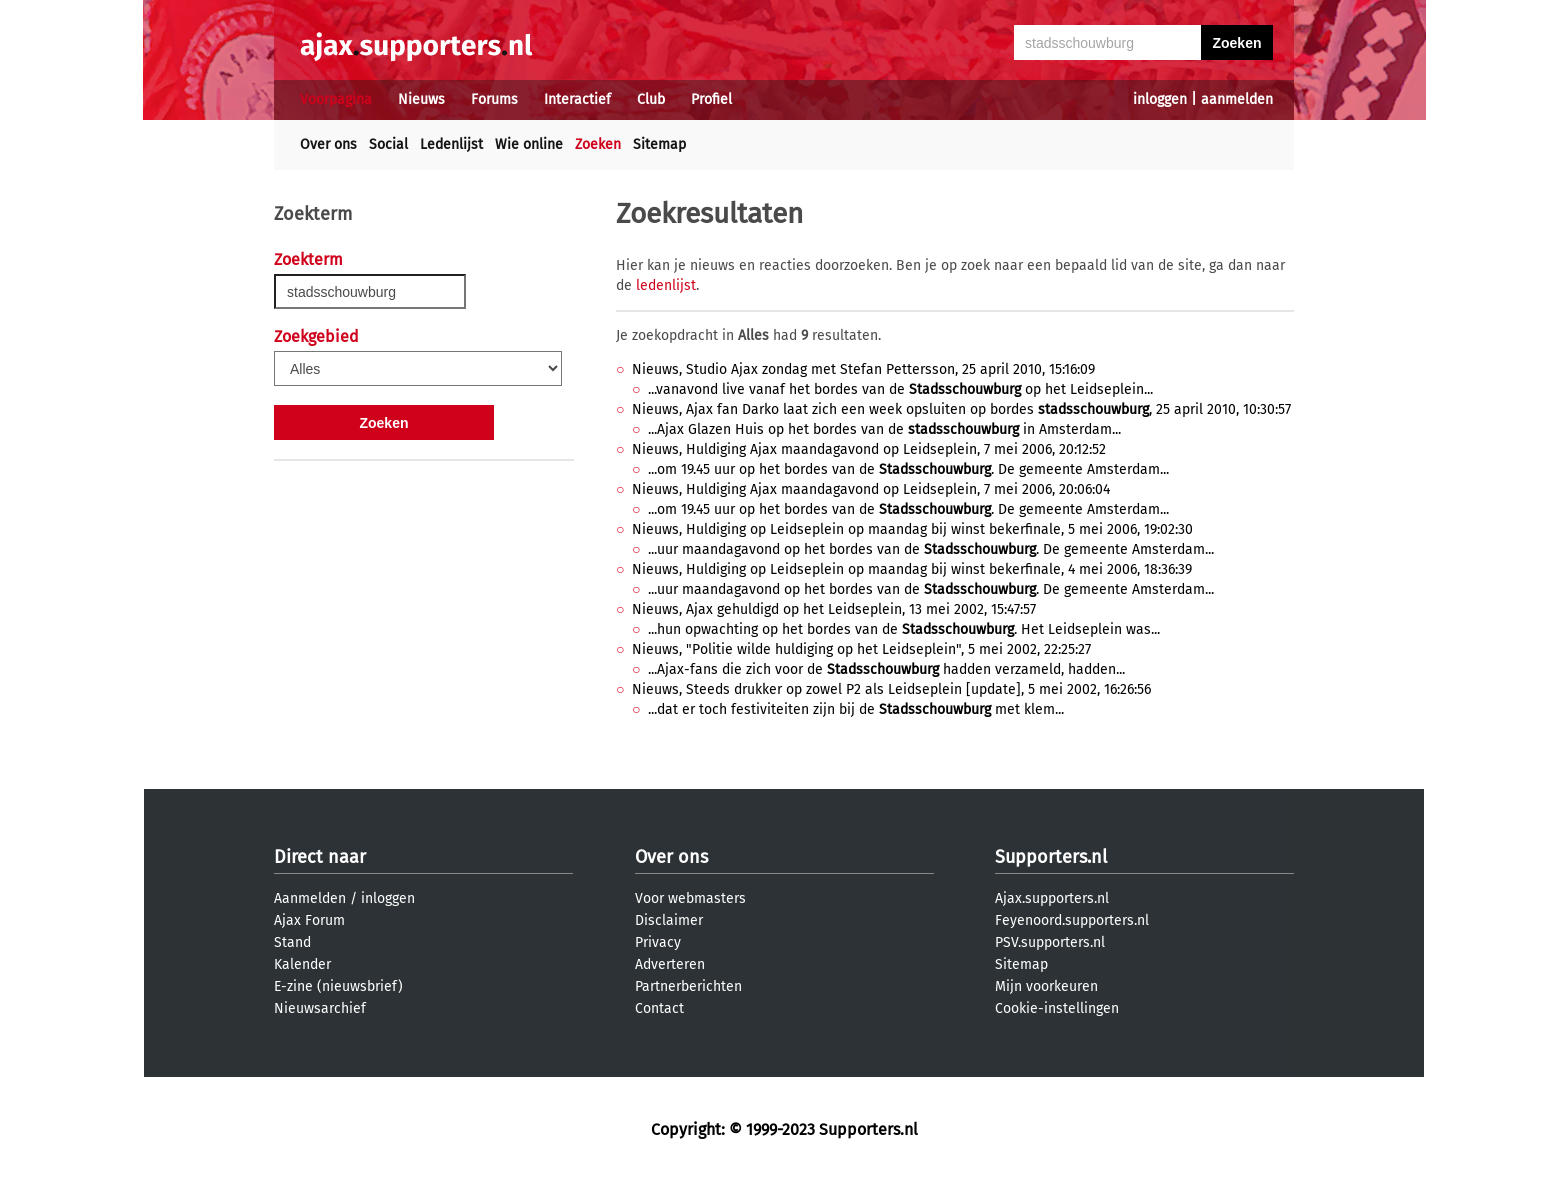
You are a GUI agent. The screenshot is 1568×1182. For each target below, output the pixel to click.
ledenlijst (666, 285)
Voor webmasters (690, 898)
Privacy (658, 942)
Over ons (328, 144)
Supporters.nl (1051, 857)
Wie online (529, 144)
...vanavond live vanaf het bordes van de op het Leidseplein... (900, 389)
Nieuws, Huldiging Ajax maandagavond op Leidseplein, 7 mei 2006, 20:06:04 (871, 489)
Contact (659, 1008)
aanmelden (1237, 99)
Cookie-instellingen (1057, 1008)
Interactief (577, 99)
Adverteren (670, 964)
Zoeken (598, 144)
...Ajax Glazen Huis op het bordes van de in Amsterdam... (884, 429)
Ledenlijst (451, 144)
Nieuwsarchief (320, 1008)
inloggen (1160, 99)
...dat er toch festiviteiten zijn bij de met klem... (856, 709)
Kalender (302, 964)
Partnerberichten (688, 986)
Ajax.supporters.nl (1052, 898)
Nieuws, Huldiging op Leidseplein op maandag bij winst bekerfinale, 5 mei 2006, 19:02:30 (912, 529)
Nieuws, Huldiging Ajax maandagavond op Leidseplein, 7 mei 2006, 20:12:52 (869, 449)
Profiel (711, 99)
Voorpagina (336, 99)
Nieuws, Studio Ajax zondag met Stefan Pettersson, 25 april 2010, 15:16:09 (863, 369)
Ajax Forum (309, 920)
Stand (292, 942)
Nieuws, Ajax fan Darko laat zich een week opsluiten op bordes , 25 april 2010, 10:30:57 (961, 409)
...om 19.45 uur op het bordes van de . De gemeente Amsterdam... (908, 469)
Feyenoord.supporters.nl (1072, 920)
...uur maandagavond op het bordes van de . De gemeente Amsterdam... (931, 549)
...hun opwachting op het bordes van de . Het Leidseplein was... (904, 629)
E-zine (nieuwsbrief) (338, 986)
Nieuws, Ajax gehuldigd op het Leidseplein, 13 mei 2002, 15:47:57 (834, 609)
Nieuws (421, 99)
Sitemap (659, 144)
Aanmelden (310, 898)
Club (651, 99)
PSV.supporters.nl (1050, 942)
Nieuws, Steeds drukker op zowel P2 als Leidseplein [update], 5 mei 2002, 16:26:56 (891, 689)
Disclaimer (669, 920)
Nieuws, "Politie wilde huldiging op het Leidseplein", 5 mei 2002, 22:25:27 (861, 649)
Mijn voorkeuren (1046, 986)
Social (388, 144)
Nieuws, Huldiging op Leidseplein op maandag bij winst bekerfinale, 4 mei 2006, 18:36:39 (912, 569)
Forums (494, 99)
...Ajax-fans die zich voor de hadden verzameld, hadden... (886, 669)
